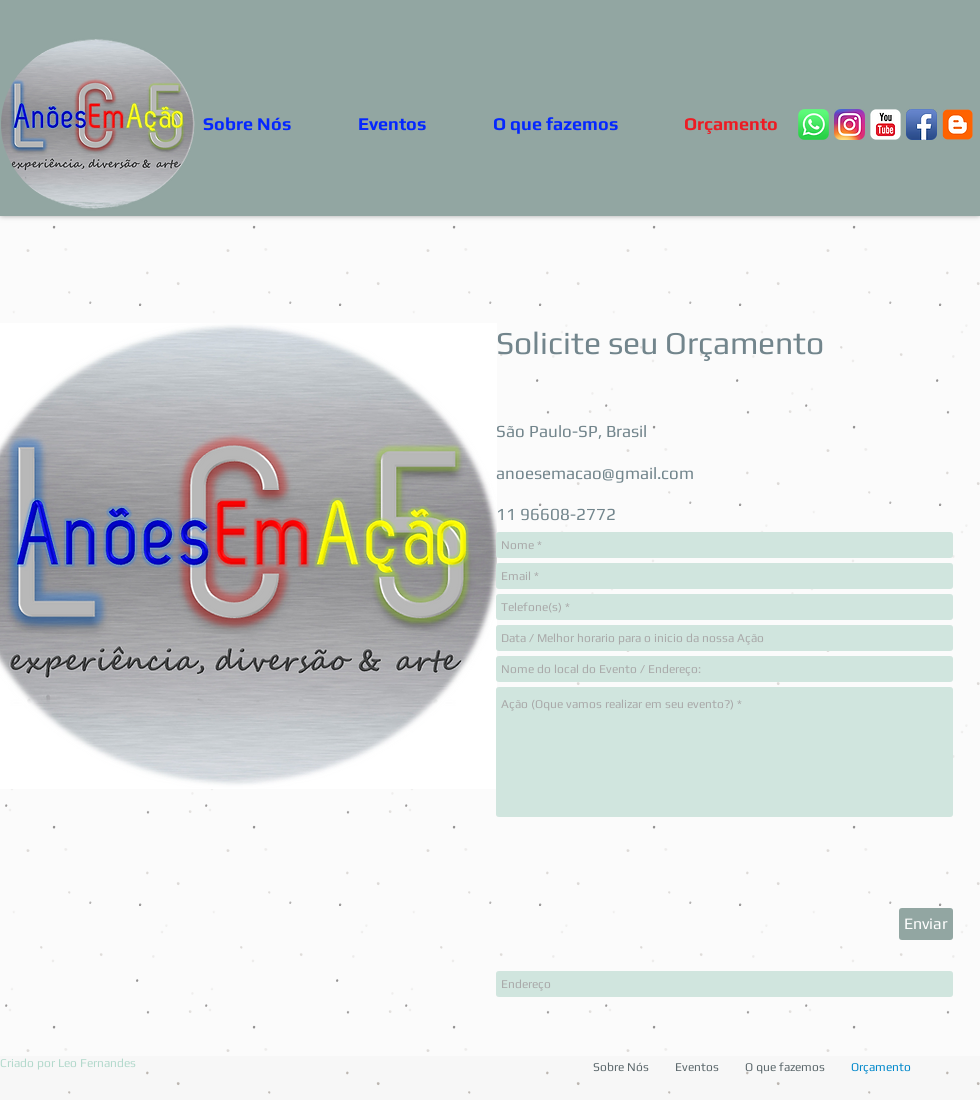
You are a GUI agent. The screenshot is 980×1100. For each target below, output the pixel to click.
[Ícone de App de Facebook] (921, 124)
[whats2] (813, 124)
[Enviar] (926, 924)
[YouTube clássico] (885, 124)
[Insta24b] (849, 124)
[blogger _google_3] (957, 124)
